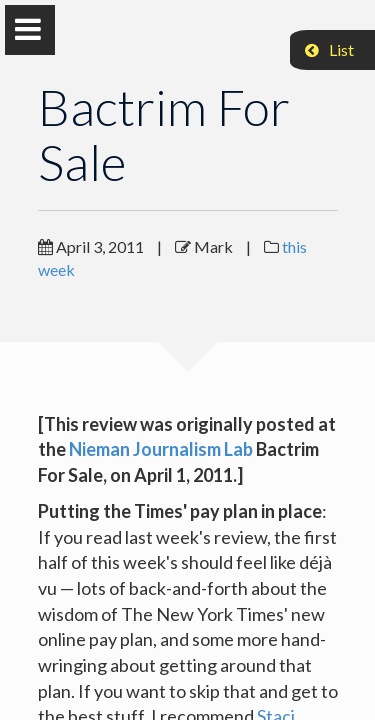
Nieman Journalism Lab (161, 449)
